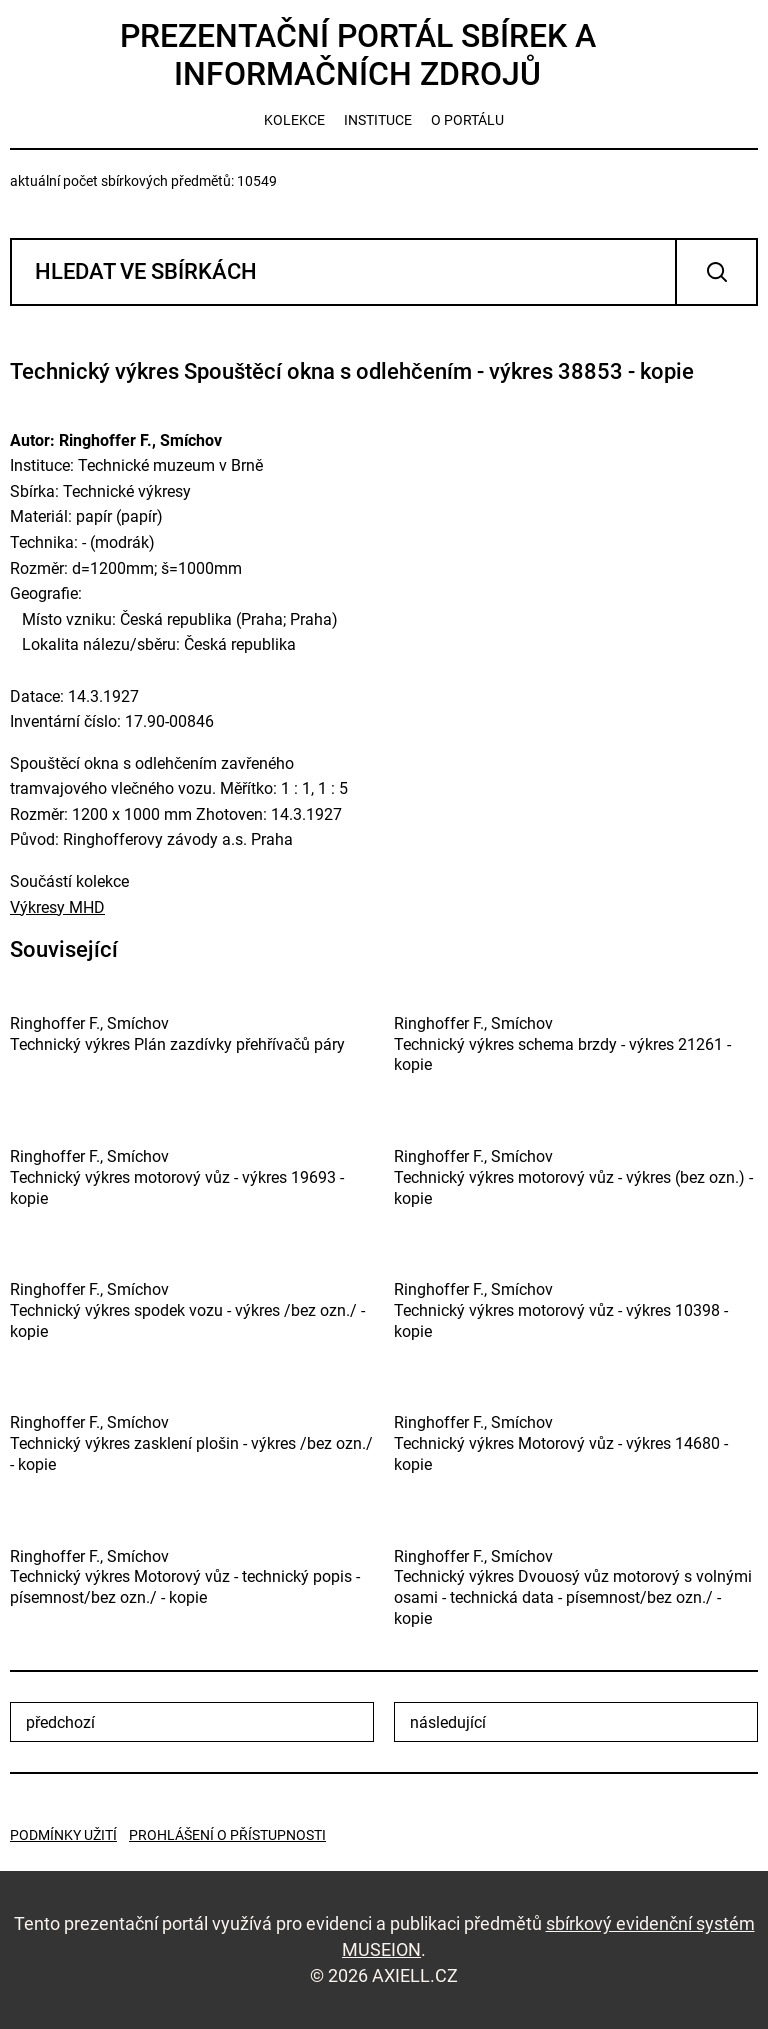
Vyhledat (716, 272)
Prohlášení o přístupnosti (227, 1835)
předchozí (60, 1722)
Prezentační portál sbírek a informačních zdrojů (358, 55)
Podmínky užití (63, 1835)
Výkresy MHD (57, 907)
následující (448, 1722)
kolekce (294, 120)
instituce (378, 120)
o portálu (467, 120)
